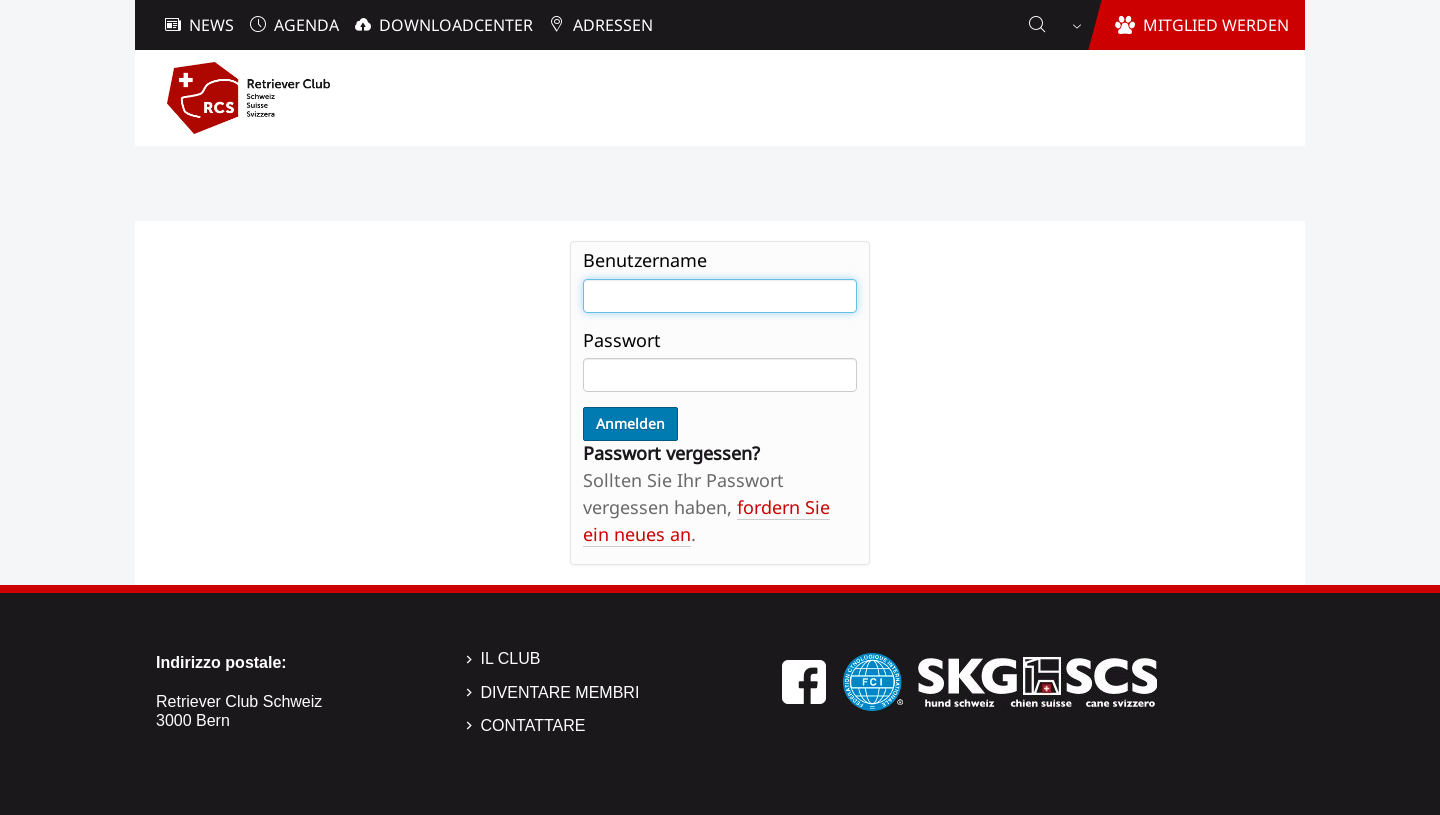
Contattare (533, 725)
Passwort (622, 340)
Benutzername (645, 260)
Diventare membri (560, 692)
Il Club (511, 658)
